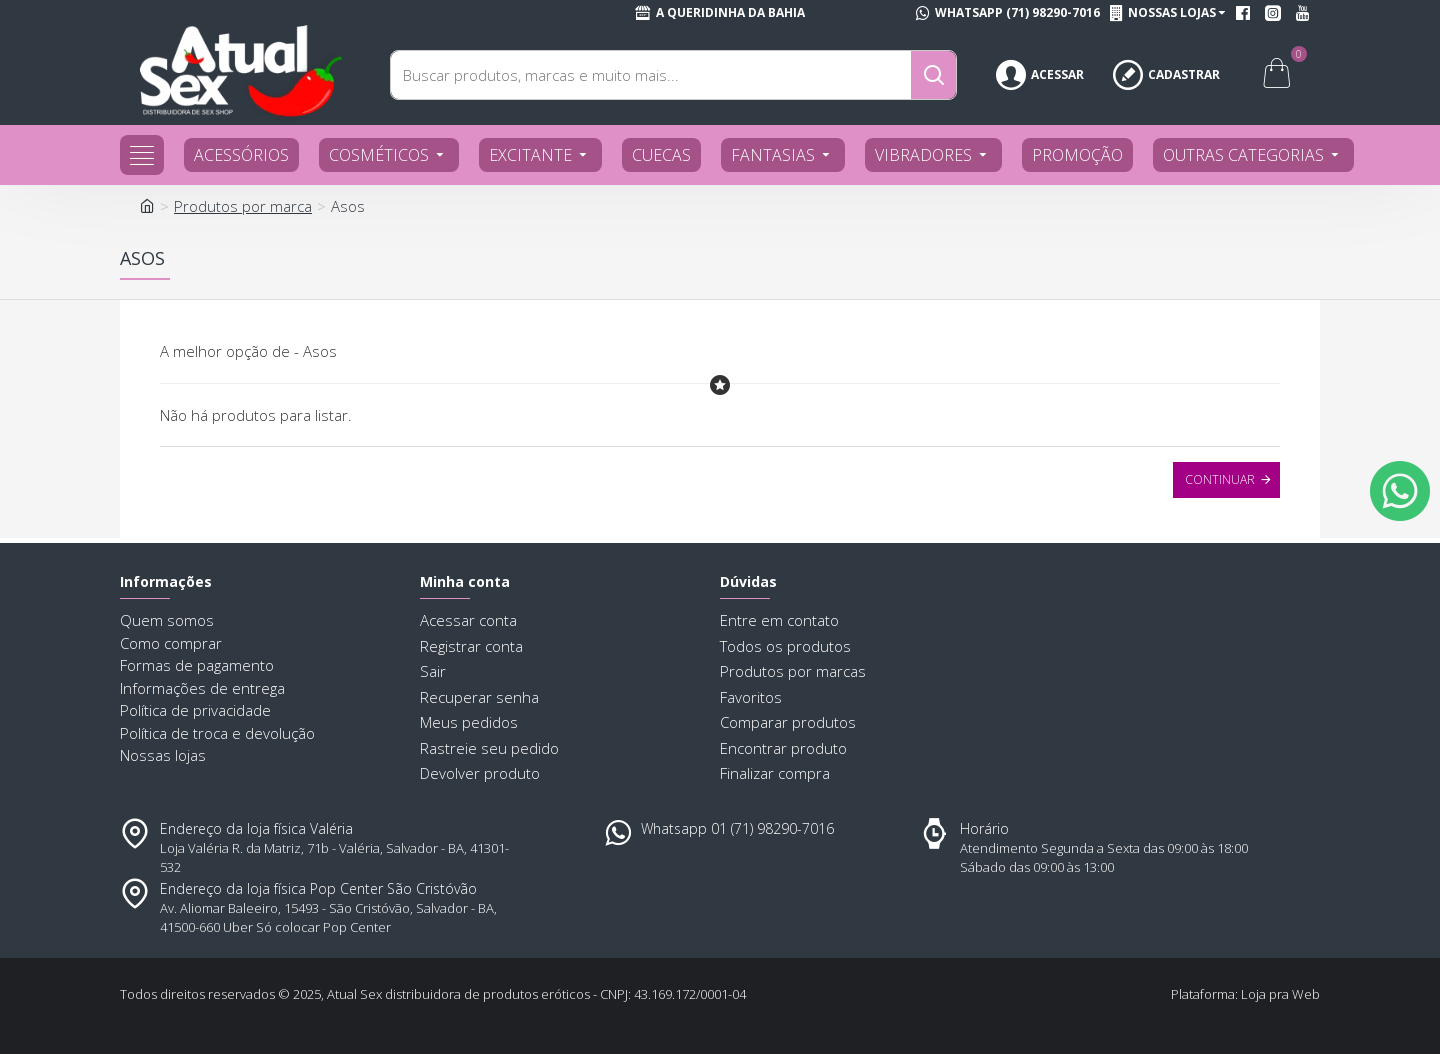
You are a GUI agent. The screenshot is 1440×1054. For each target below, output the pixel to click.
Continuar (1220, 479)
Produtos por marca (243, 206)
